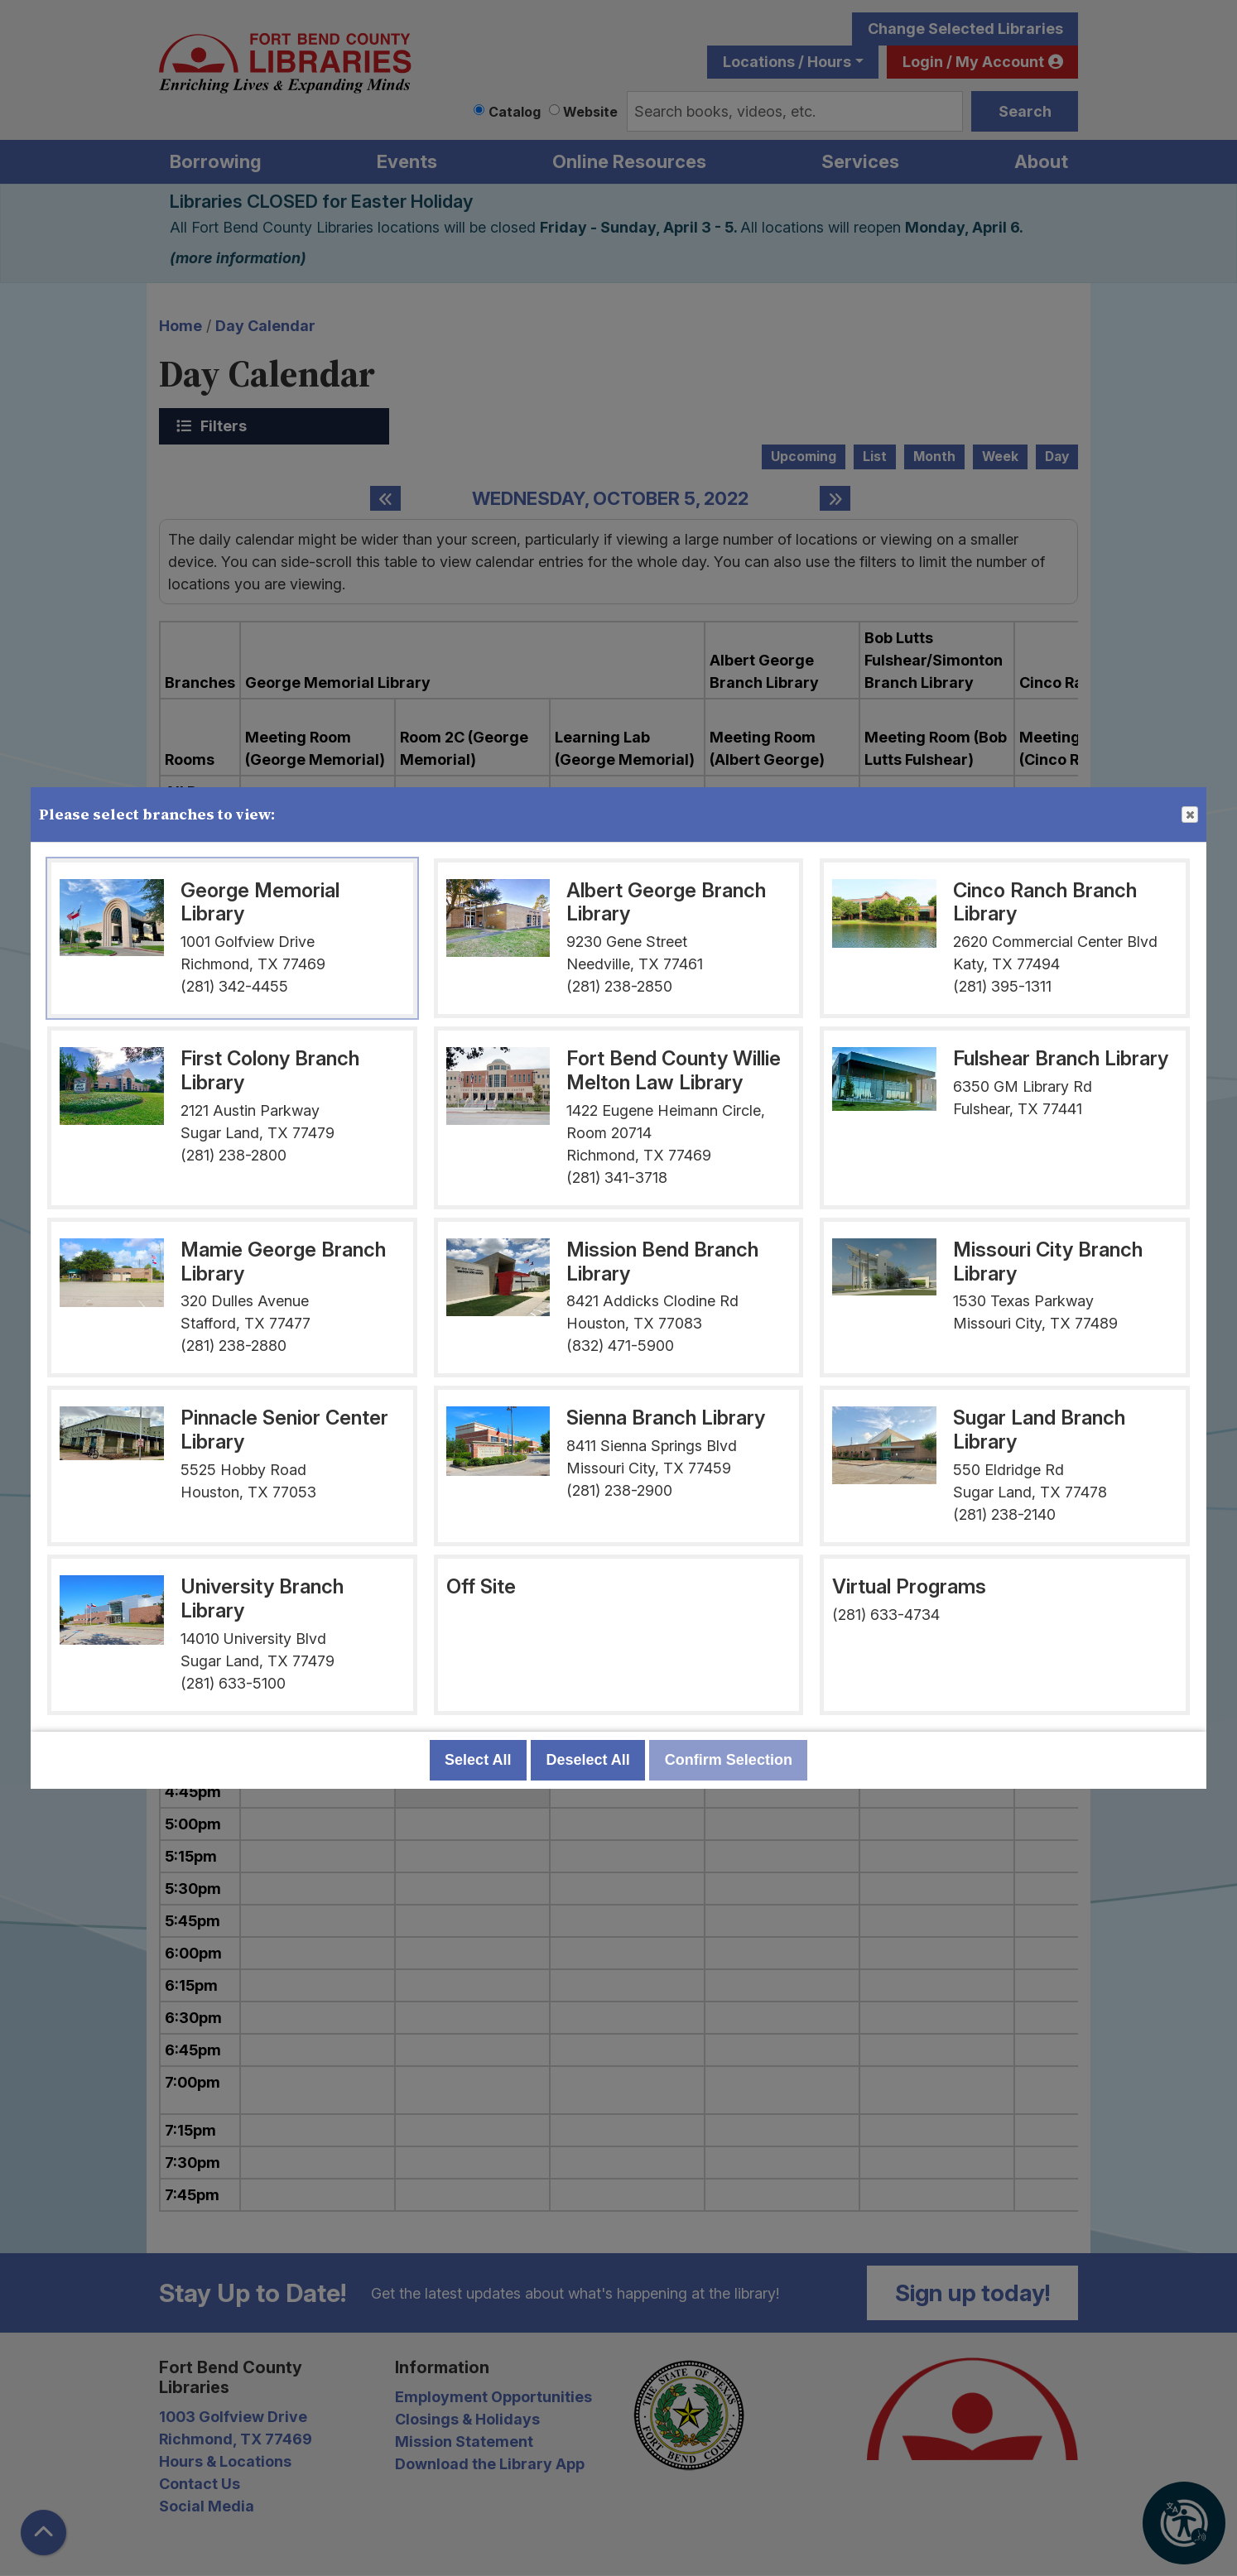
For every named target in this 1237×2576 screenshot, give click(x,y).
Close (1189, 815)
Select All (478, 1760)
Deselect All (587, 1760)
